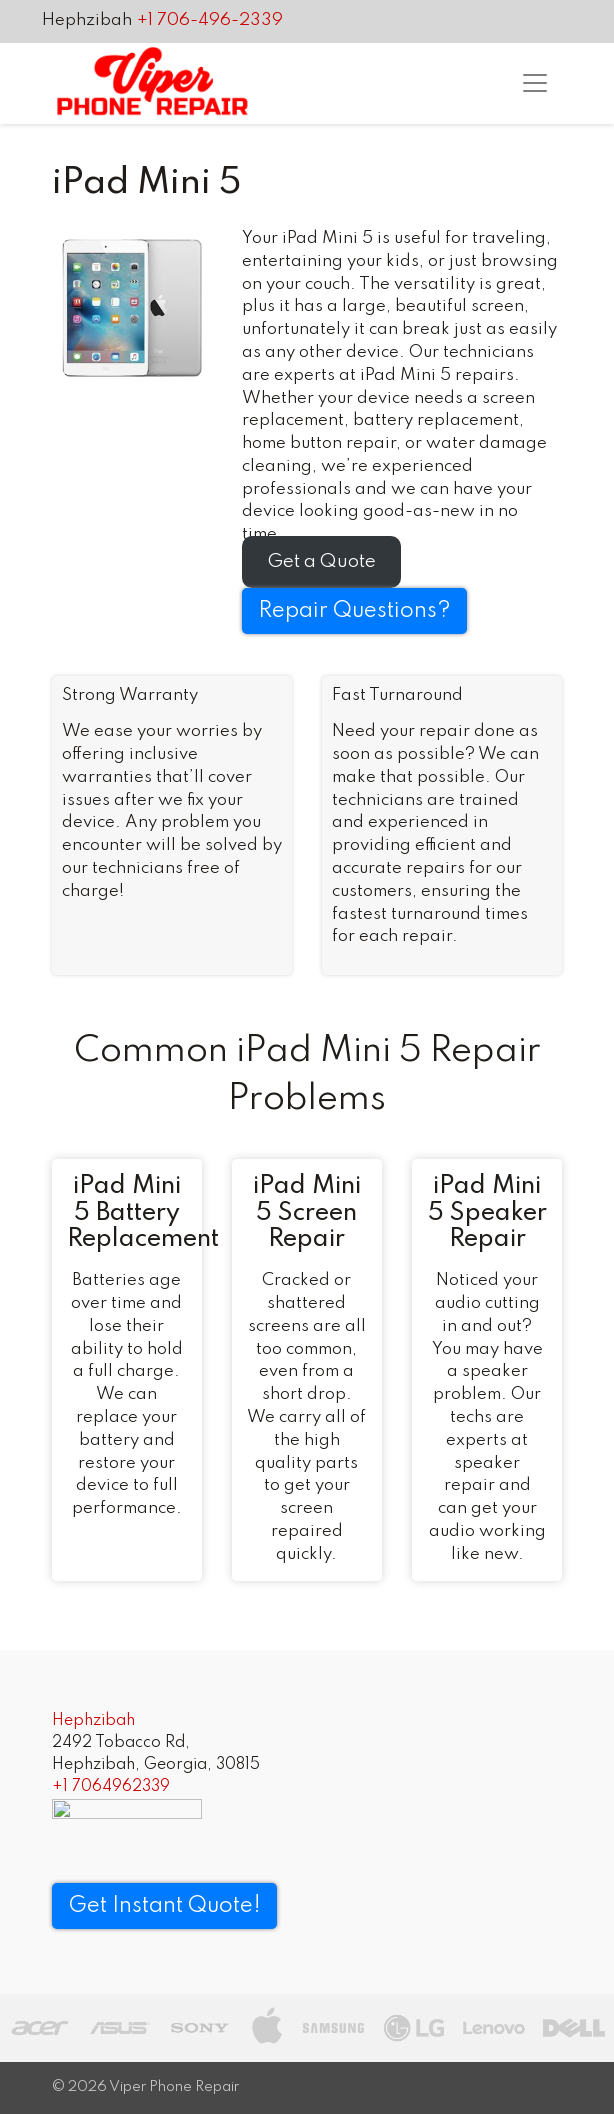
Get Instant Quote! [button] (164, 1906)
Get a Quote (321, 561)
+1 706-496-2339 (210, 20)
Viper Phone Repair (174, 2087)
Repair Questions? (354, 611)
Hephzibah (87, 20)
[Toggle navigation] (535, 83)
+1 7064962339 (111, 1787)
